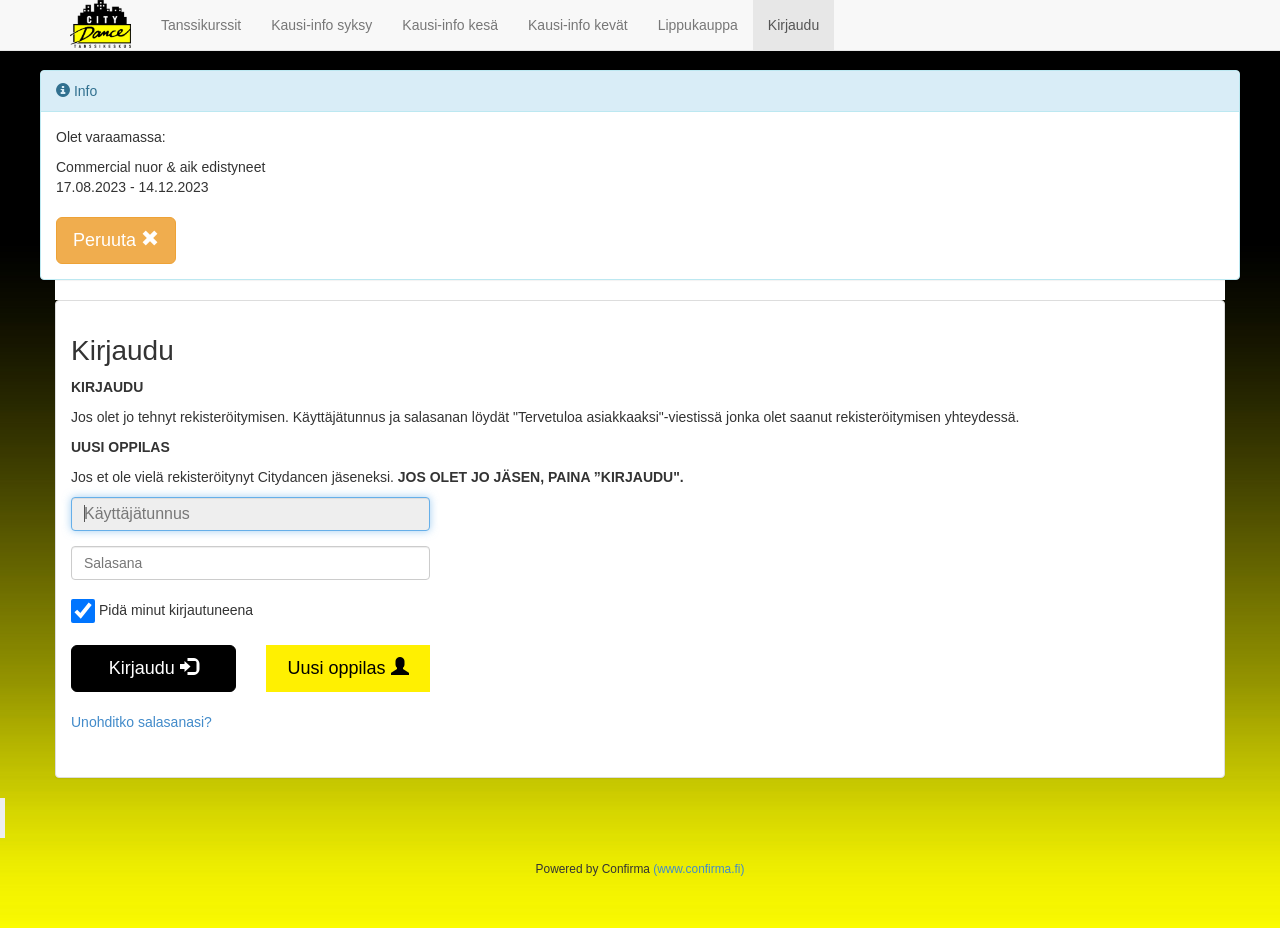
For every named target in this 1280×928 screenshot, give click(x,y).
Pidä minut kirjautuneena (162, 611)
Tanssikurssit (201, 25)
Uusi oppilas (347, 667)
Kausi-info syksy (321, 25)
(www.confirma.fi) (698, 869)
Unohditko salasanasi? (141, 722)
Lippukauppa (698, 25)
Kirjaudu (793, 25)
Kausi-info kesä (450, 25)
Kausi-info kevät (578, 25)
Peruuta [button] (116, 239)
